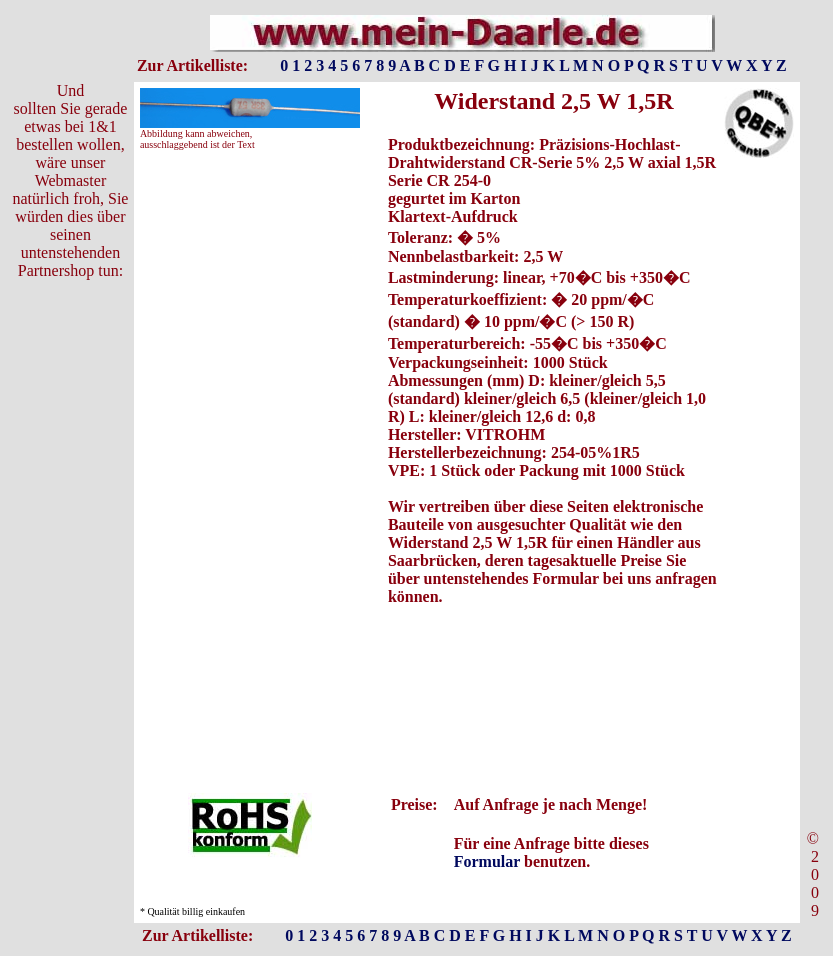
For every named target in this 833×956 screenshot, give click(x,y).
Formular (487, 861)
